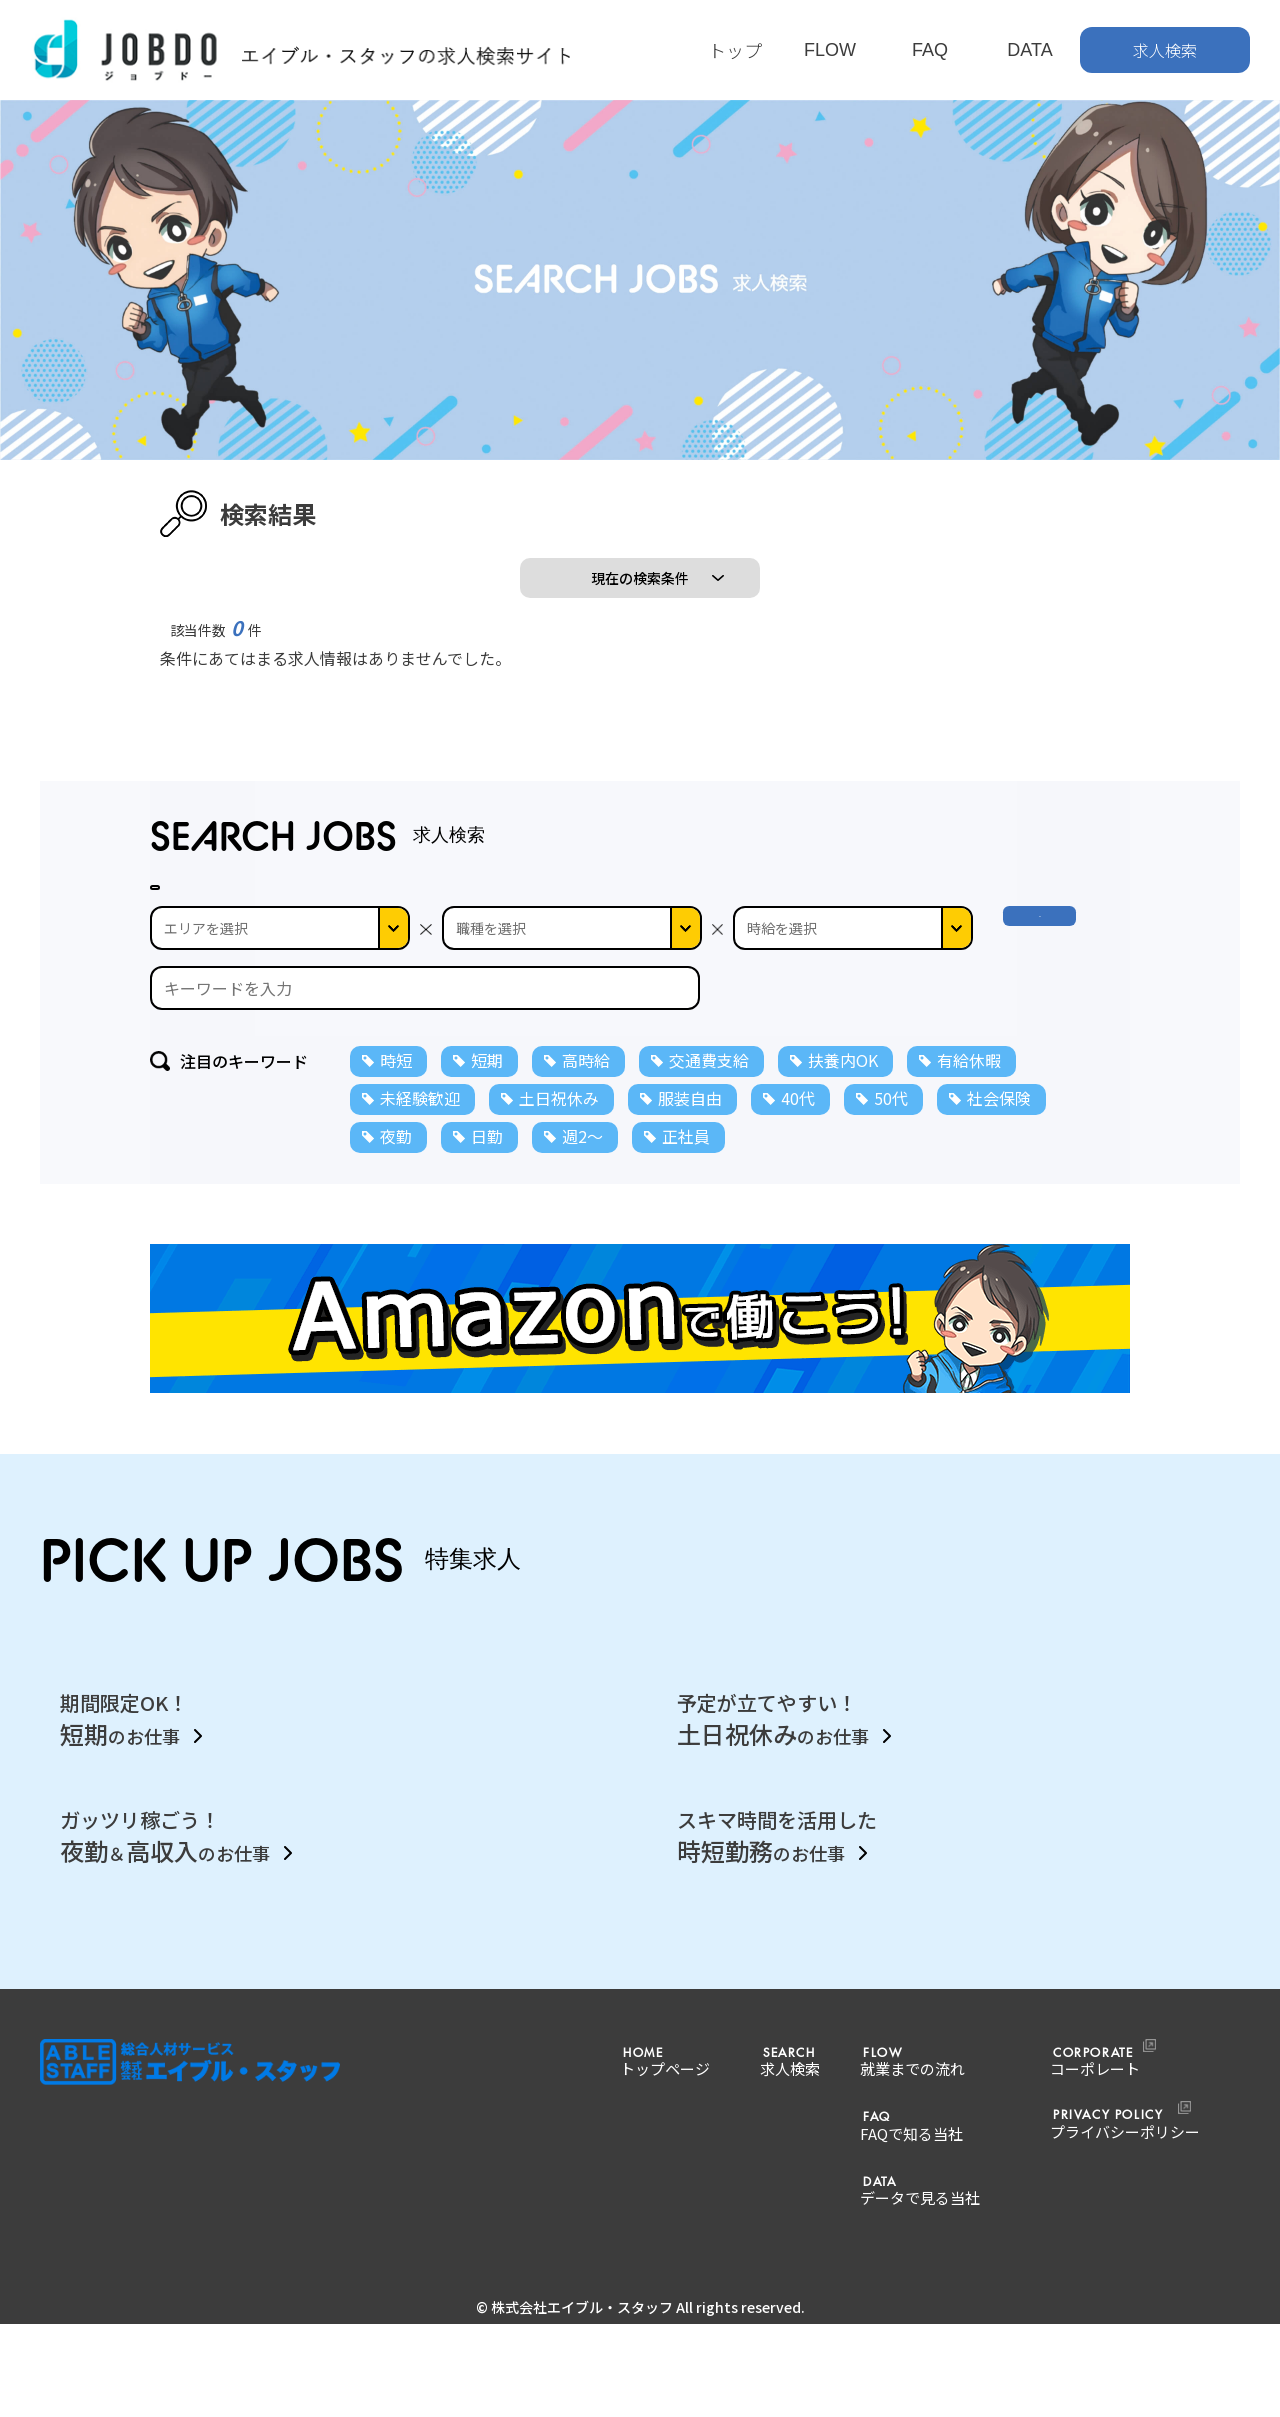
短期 (487, 1196)
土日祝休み (559, 1234)
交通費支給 (709, 1196)
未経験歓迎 (420, 1234)
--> (853, 1064)
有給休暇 (969, 1196)
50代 (891, 1234)
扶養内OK (843, 1196)
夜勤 (396, 1272)
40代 (798, 1234)
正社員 (686, 1272)
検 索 (1058, 1064)
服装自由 (690, 1234)
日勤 (487, 1272)
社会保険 (999, 1234)
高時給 (586, 1196)
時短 (396, 1196)
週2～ (582, 1272)
